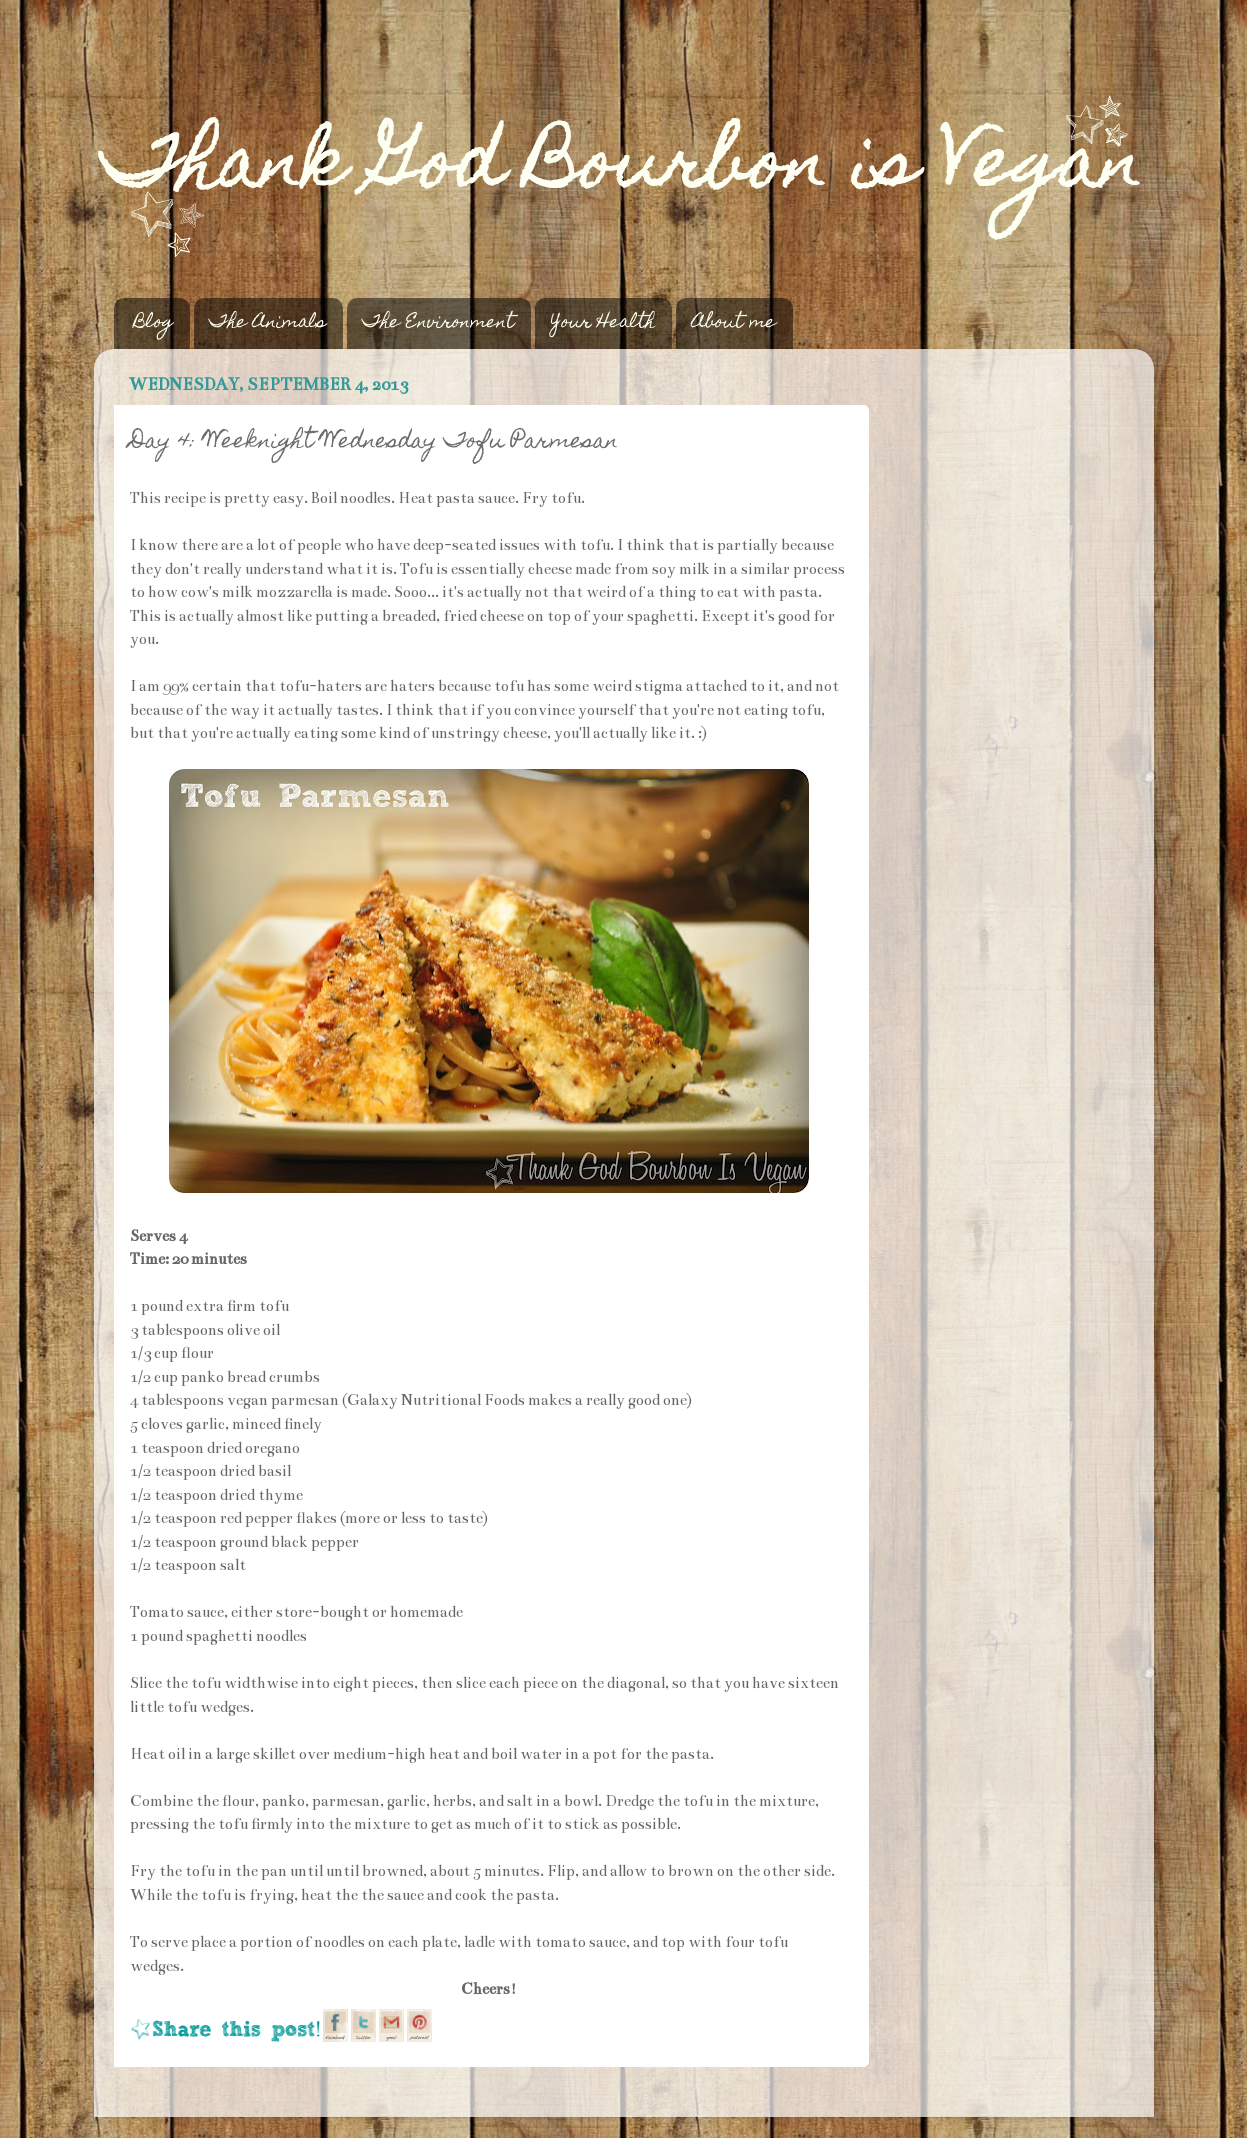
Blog (153, 323)
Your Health (603, 323)
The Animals (268, 323)
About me (734, 323)
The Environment (438, 323)
